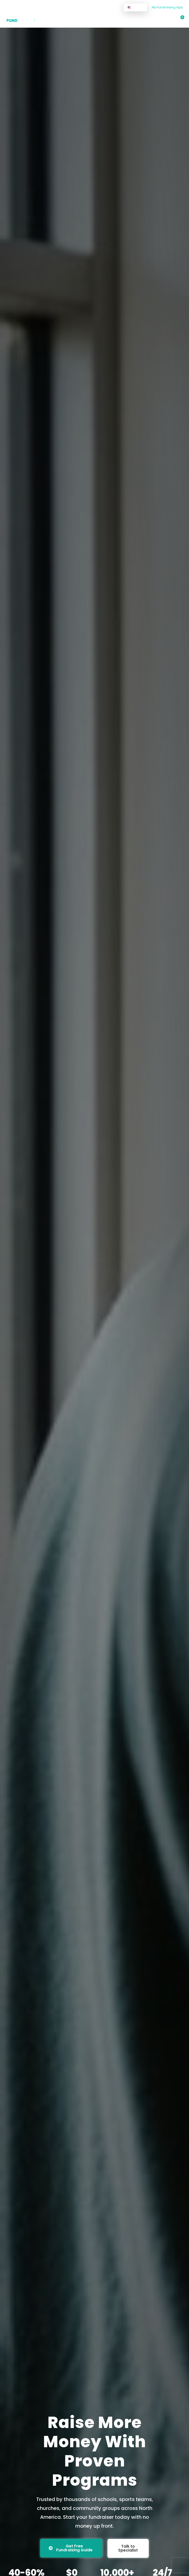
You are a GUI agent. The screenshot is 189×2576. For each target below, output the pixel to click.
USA (135, 7)
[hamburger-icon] (126, 20)
